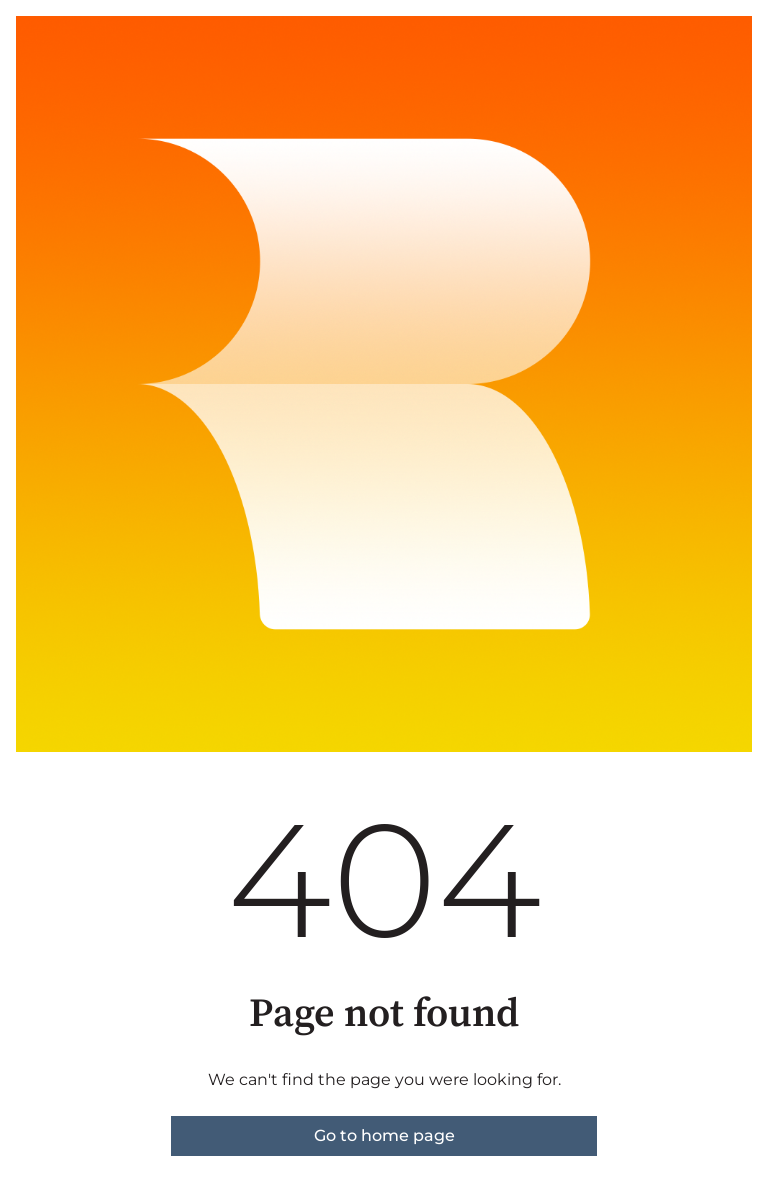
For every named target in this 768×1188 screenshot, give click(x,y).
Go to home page (384, 1135)
